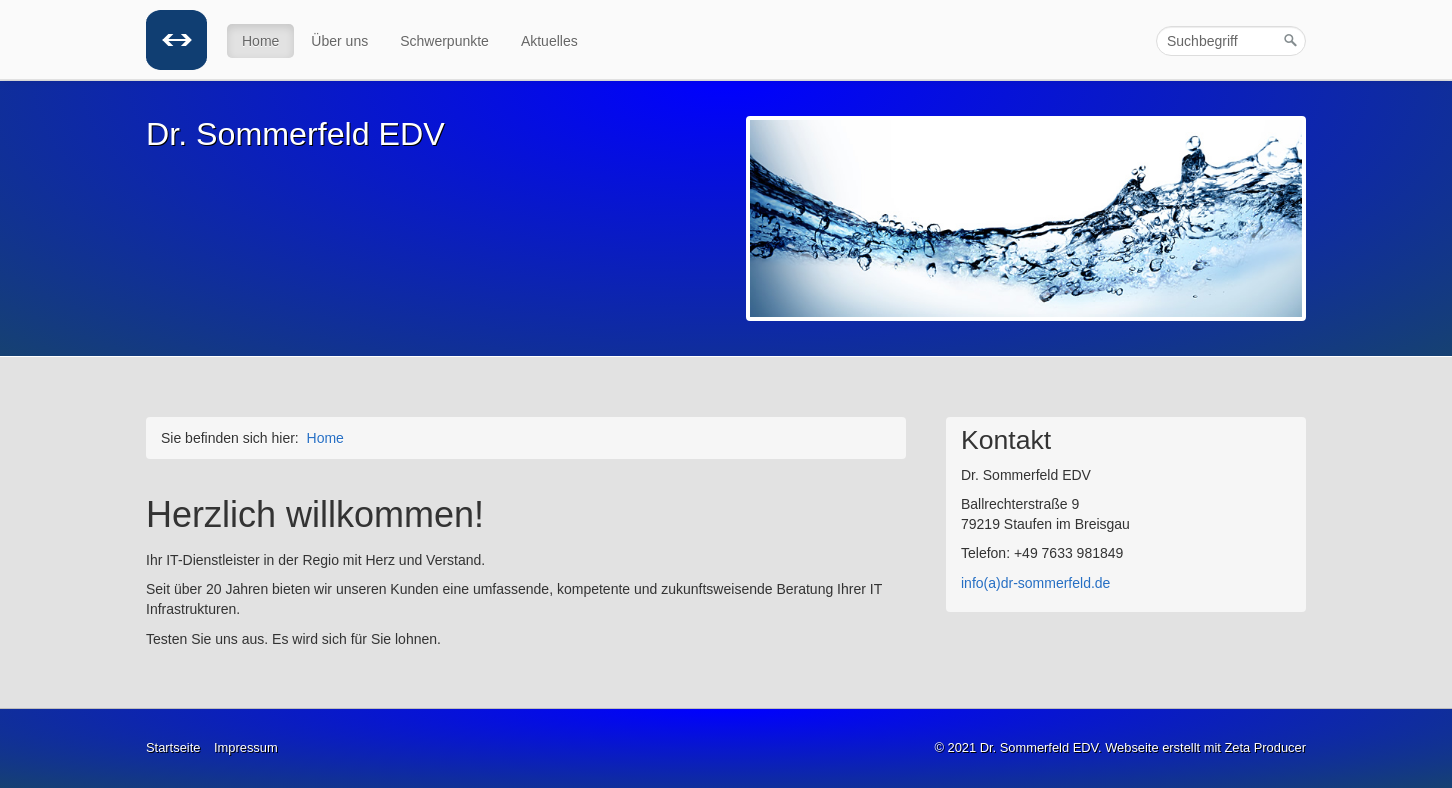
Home (260, 41)
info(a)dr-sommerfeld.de (1035, 583)
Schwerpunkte (444, 41)
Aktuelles (549, 41)
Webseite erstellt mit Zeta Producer (1205, 747)
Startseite (173, 747)
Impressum (246, 747)
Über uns (339, 41)
